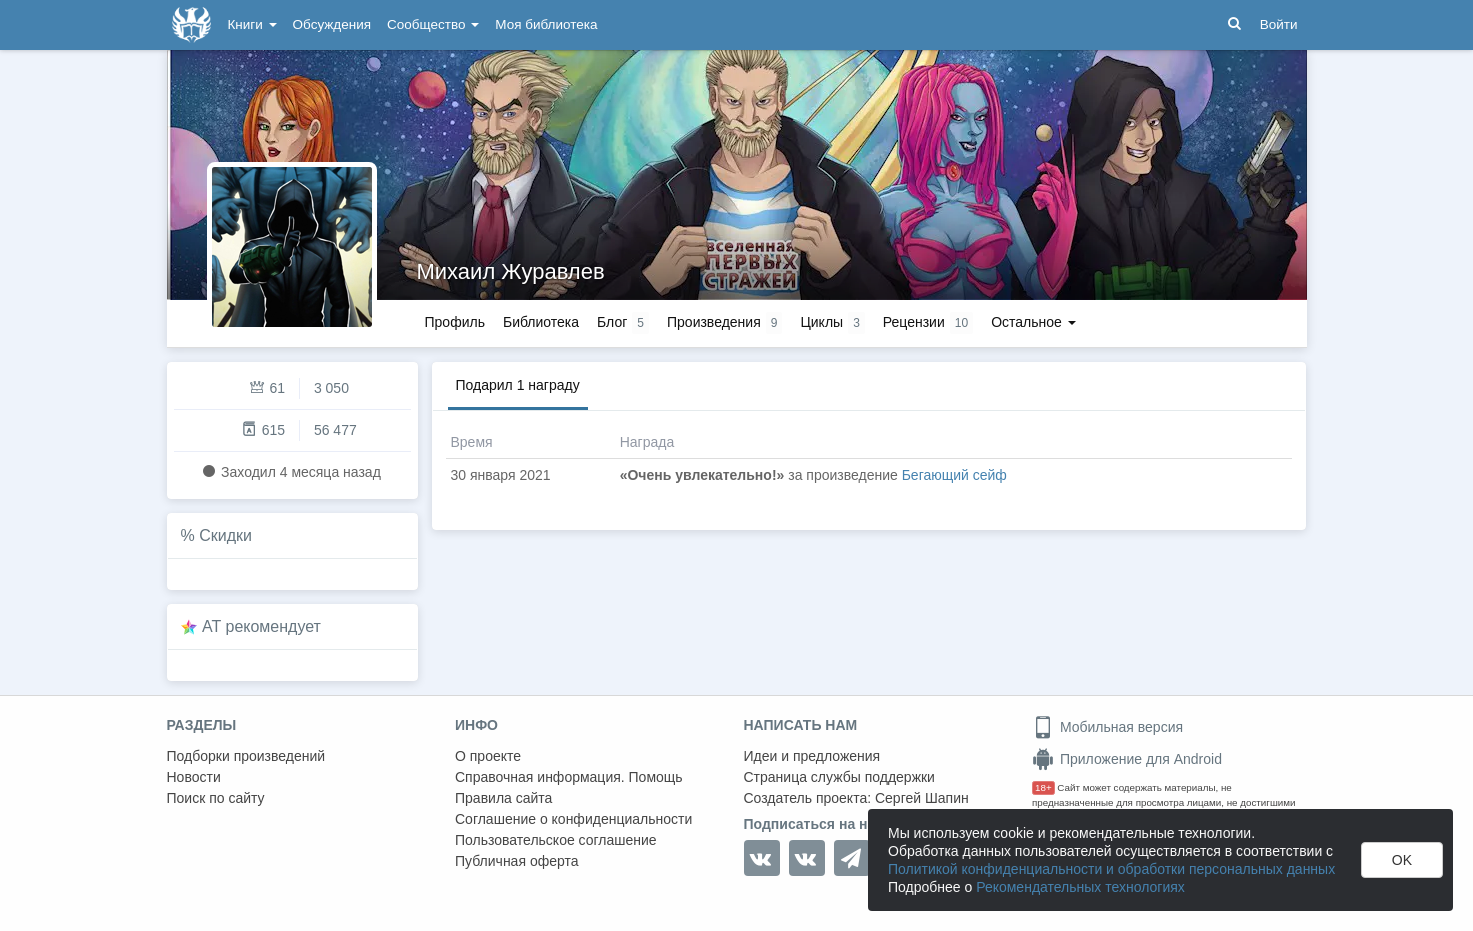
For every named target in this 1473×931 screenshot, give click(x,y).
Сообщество (433, 24)
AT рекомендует (261, 626)
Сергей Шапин (922, 798)
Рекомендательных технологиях (1080, 887)
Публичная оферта (517, 861)
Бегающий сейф (954, 475)
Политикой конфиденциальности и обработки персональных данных (1111, 869)
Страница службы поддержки (839, 777)
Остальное (1033, 322)
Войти (1279, 24)
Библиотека (541, 322)
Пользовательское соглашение (556, 840)
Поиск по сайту (216, 798)
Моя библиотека (546, 24)
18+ (1043, 787)
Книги (252, 24)
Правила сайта (503, 798)
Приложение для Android (1127, 759)
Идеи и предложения (812, 756)
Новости (194, 777)
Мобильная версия (1107, 727)
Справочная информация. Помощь (569, 777)
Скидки (225, 535)
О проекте (488, 756)
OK (1402, 860)
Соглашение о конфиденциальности (573, 819)
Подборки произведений (246, 756)
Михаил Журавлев (511, 271)
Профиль (455, 322)
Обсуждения (332, 24)
